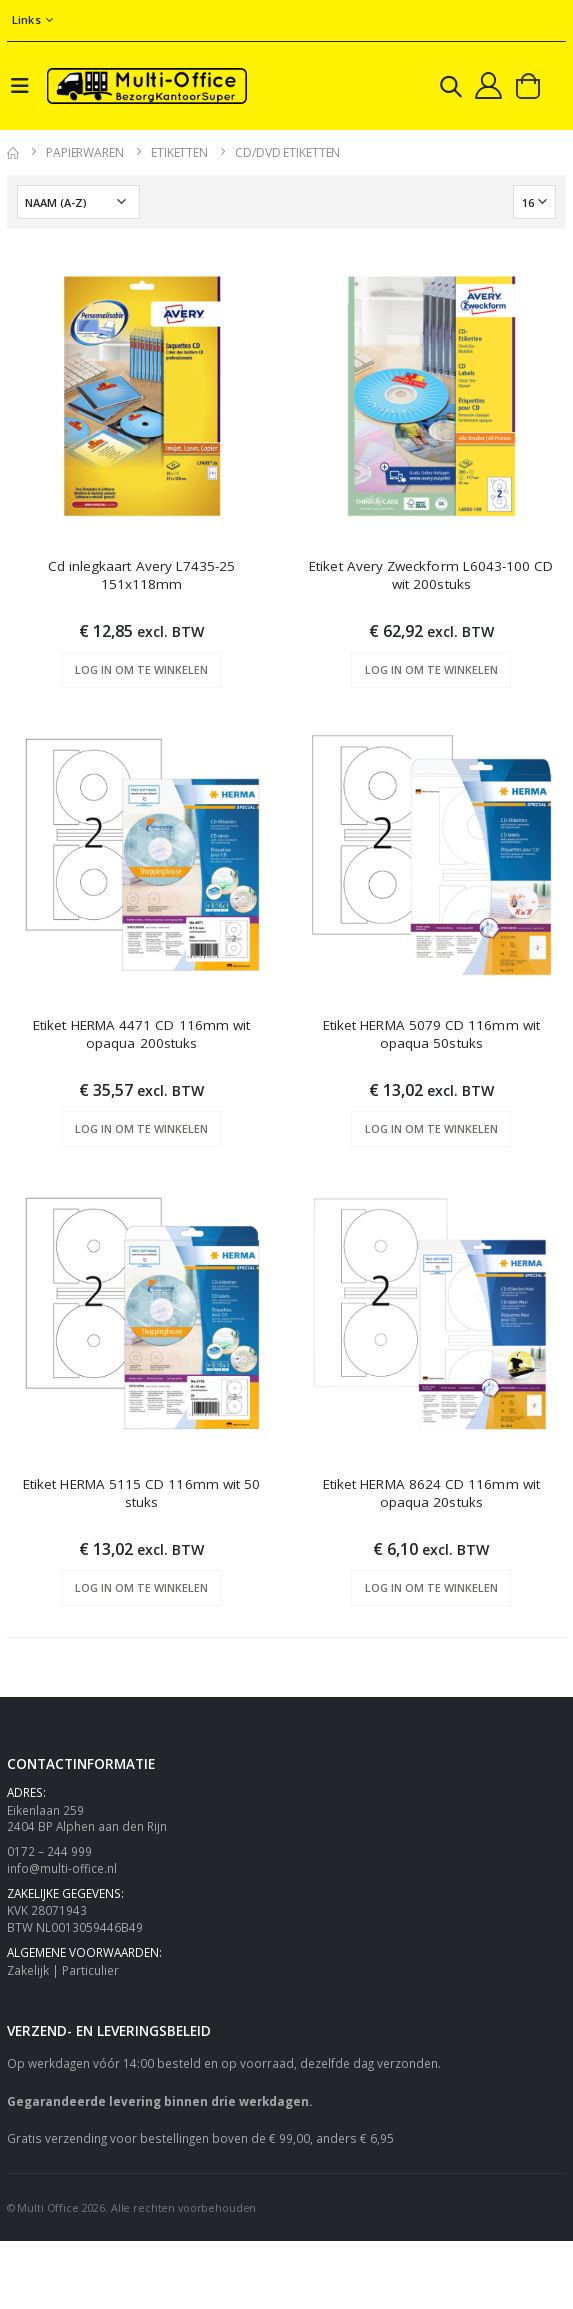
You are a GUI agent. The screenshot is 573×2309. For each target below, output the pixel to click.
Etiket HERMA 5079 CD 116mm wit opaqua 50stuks (431, 1034)
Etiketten (179, 152)
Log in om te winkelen (141, 669)
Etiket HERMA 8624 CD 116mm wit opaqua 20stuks (431, 1493)
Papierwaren (85, 152)
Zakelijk (28, 1970)
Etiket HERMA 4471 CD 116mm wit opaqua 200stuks (141, 1034)
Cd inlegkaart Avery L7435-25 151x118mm (142, 575)
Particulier (90, 1970)
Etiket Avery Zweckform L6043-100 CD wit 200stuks (431, 575)
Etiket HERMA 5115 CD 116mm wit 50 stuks (141, 1493)
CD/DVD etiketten (287, 152)
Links (26, 19)
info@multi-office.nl (62, 1868)
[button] (451, 89)
